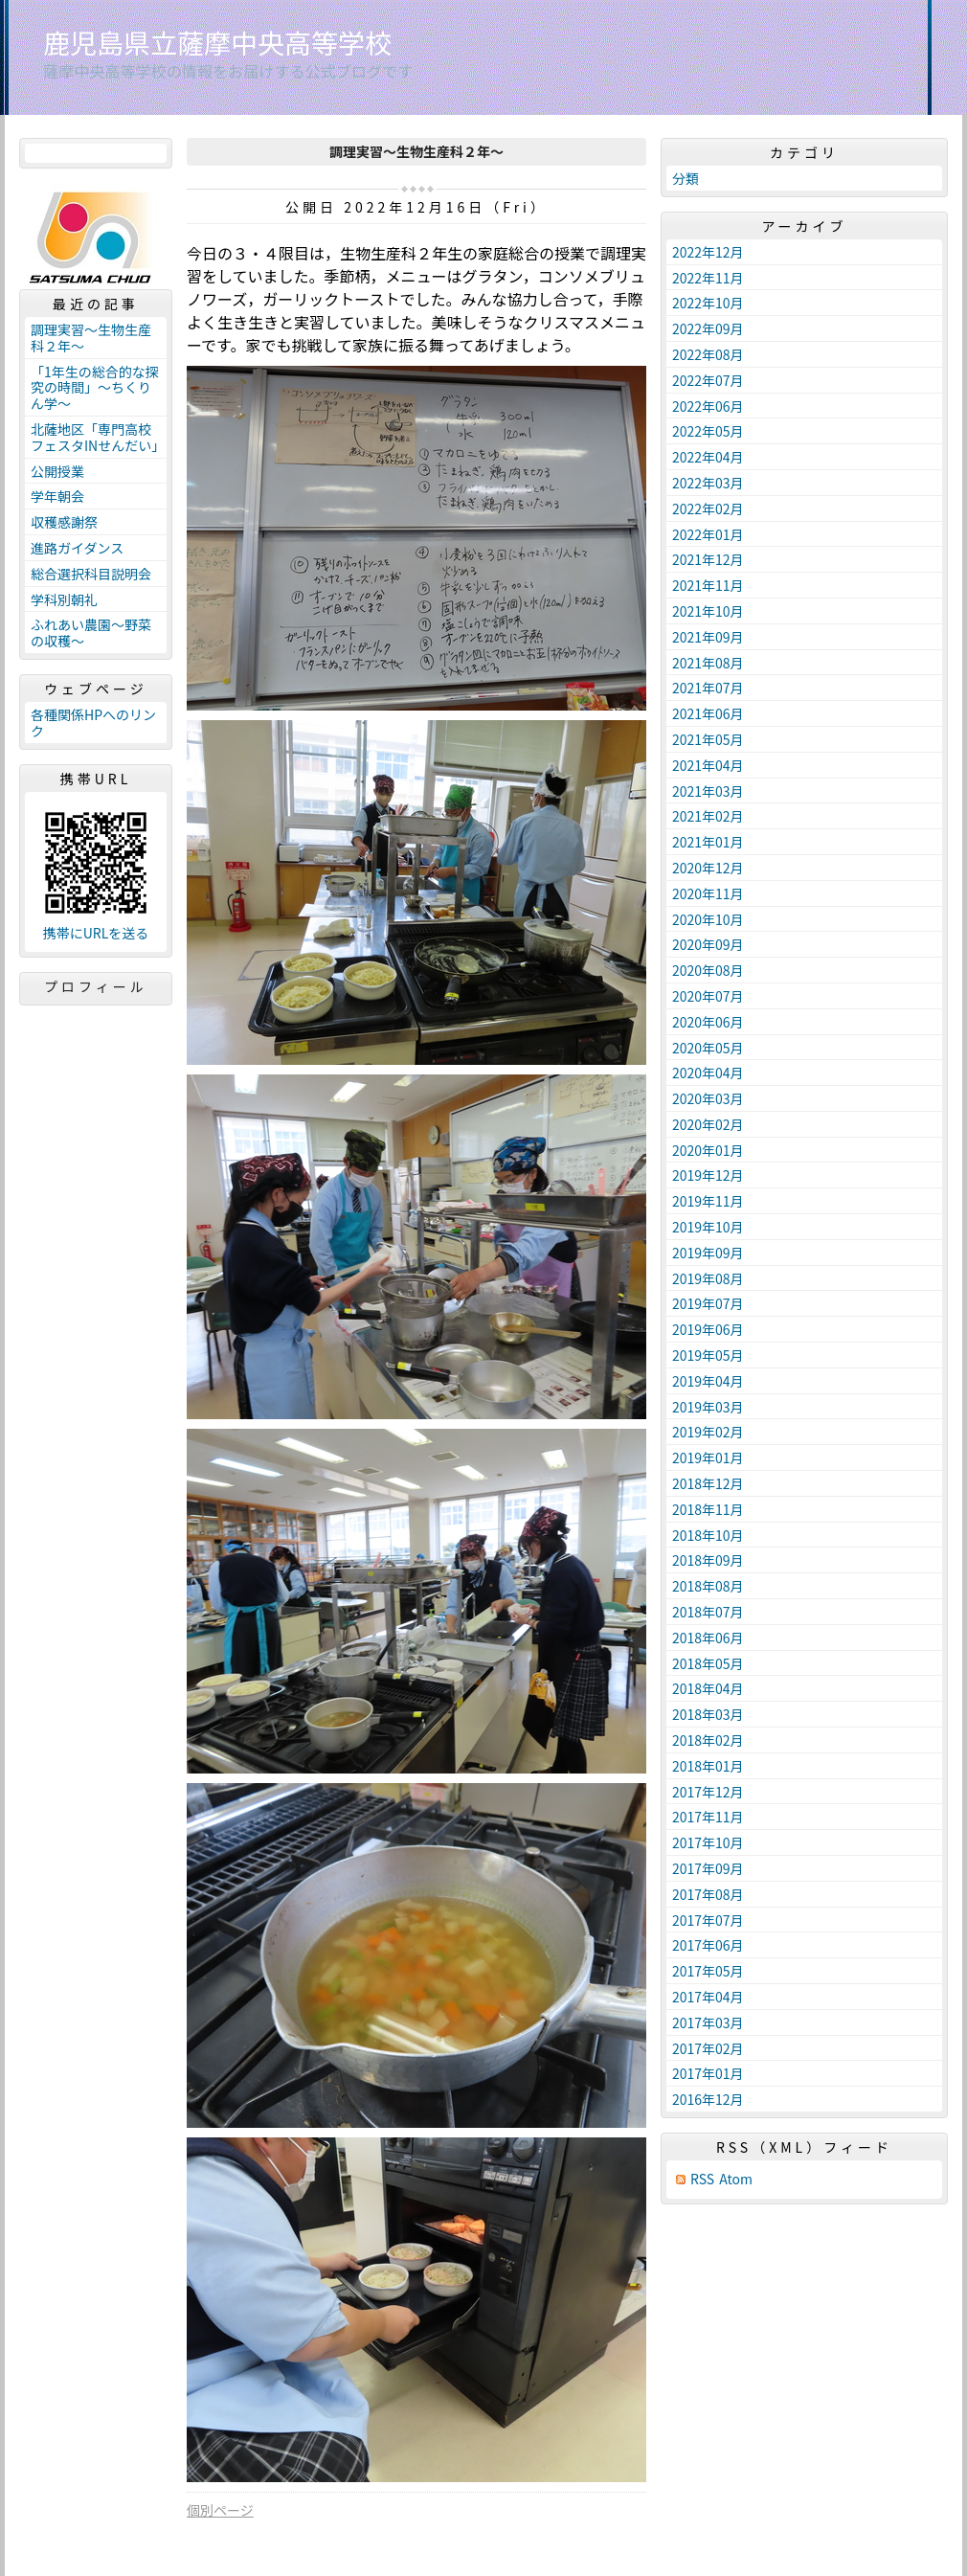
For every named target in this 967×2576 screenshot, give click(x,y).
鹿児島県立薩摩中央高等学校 (217, 42)
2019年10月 (708, 1226)
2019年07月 (708, 1303)
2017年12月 (708, 1791)
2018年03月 (708, 1714)
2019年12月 (708, 1175)
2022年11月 (708, 277)
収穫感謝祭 (64, 521)
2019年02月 (708, 1431)
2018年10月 (708, 1535)
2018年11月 (708, 1509)
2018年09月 (708, 1560)
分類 (685, 178)
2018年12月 (708, 1483)
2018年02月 (708, 1740)
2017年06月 (708, 1945)
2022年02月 (708, 508)
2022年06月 (708, 406)
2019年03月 (708, 1406)
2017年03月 (708, 2022)
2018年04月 (708, 1688)
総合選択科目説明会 (91, 573)
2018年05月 (708, 1663)
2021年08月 (708, 662)
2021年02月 (708, 815)
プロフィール (95, 986)
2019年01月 (708, 1457)
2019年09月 (708, 1252)
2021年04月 (708, 765)
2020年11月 (708, 893)
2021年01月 (708, 841)
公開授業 (57, 471)
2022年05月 (708, 431)
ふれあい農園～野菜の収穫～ (91, 632)
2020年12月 (708, 867)
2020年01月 (708, 1150)
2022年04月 (708, 456)
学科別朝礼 (64, 599)
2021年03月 (708, 791)
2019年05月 (708, 1355)
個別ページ (220, 2510)
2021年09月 (708, 636)
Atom (736, 2179)
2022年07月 (708, 380)
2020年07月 (708, 996)
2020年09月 (708, 944)
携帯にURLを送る (96, 933)
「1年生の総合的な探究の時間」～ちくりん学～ (95, 388)
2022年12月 (708, 251)
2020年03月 (708, 1098)
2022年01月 (708, 534)
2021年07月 (708, 687)
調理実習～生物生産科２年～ (91, 337)
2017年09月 (708, 1868)
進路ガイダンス (77, 547)
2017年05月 (708, 1970)
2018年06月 (708, 1637)
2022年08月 (708, 354)
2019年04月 (708, 1380)
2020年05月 (708, 1047)
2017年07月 (708, 1920)
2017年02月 (708, 2048)
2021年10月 (708, 611)
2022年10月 (708, 302)
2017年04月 (708, 1996)
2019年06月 (708, 1329)
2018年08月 (708, 1585)
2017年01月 (708, 2073)
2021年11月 (708, 585)
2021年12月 (708, 559)
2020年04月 (708, 1072)
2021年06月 (708, 713)
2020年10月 (708, 919)
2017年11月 (708, 1816)
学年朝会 (57, 496)
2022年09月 (708, 328)
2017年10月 (708, 1842)
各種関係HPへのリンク (93, 722)
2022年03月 (708, 482)
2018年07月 (708, 1611)
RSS (702, 2179)
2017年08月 (708, 1894)
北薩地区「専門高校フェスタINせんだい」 (98, 437)
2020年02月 (708, 1124)
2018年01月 (708, 1765)
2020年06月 (708, 1021)
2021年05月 (708, 739)
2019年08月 (708, 1278)
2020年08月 (708, 970)
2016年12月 (708, 2099)
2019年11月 (708, 1200)
